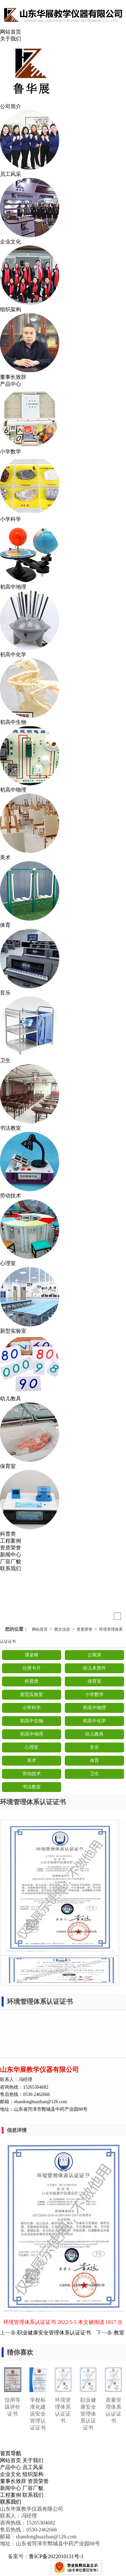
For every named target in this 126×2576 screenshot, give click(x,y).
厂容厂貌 (10, 1561)
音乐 (94, 1747)
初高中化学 (94, 1720)
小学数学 (94, 1694)
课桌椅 (31, 1654)
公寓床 (94, 1654)
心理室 (31, 1747)
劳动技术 (31, 1773)
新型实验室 (31, 1694)
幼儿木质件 (94, 1668)
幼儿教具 (94, 1734)
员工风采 (32, 2467)
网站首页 (10, 32)
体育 (94, 1760)
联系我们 (10, 1568)
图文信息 (62, 1629)
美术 (31, 1760)
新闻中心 (10, 1554)
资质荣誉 (10, 1547)
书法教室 (31, 1786)
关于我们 (10, 39)
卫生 (94, 1773)
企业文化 (10, 2474)
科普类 (31, 1681)
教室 (119, 2332)
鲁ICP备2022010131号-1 (56, 2556)
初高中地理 (31, 1734)
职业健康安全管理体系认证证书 (54, 2332)
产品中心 (10, 384)
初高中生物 (31, 1720)
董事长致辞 (13, 2481)
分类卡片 (31, 1668)
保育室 (94, 1681)
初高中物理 (94, 1707)
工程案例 (10, 1541)
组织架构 (32, 2474)
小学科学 (31, 1707)
